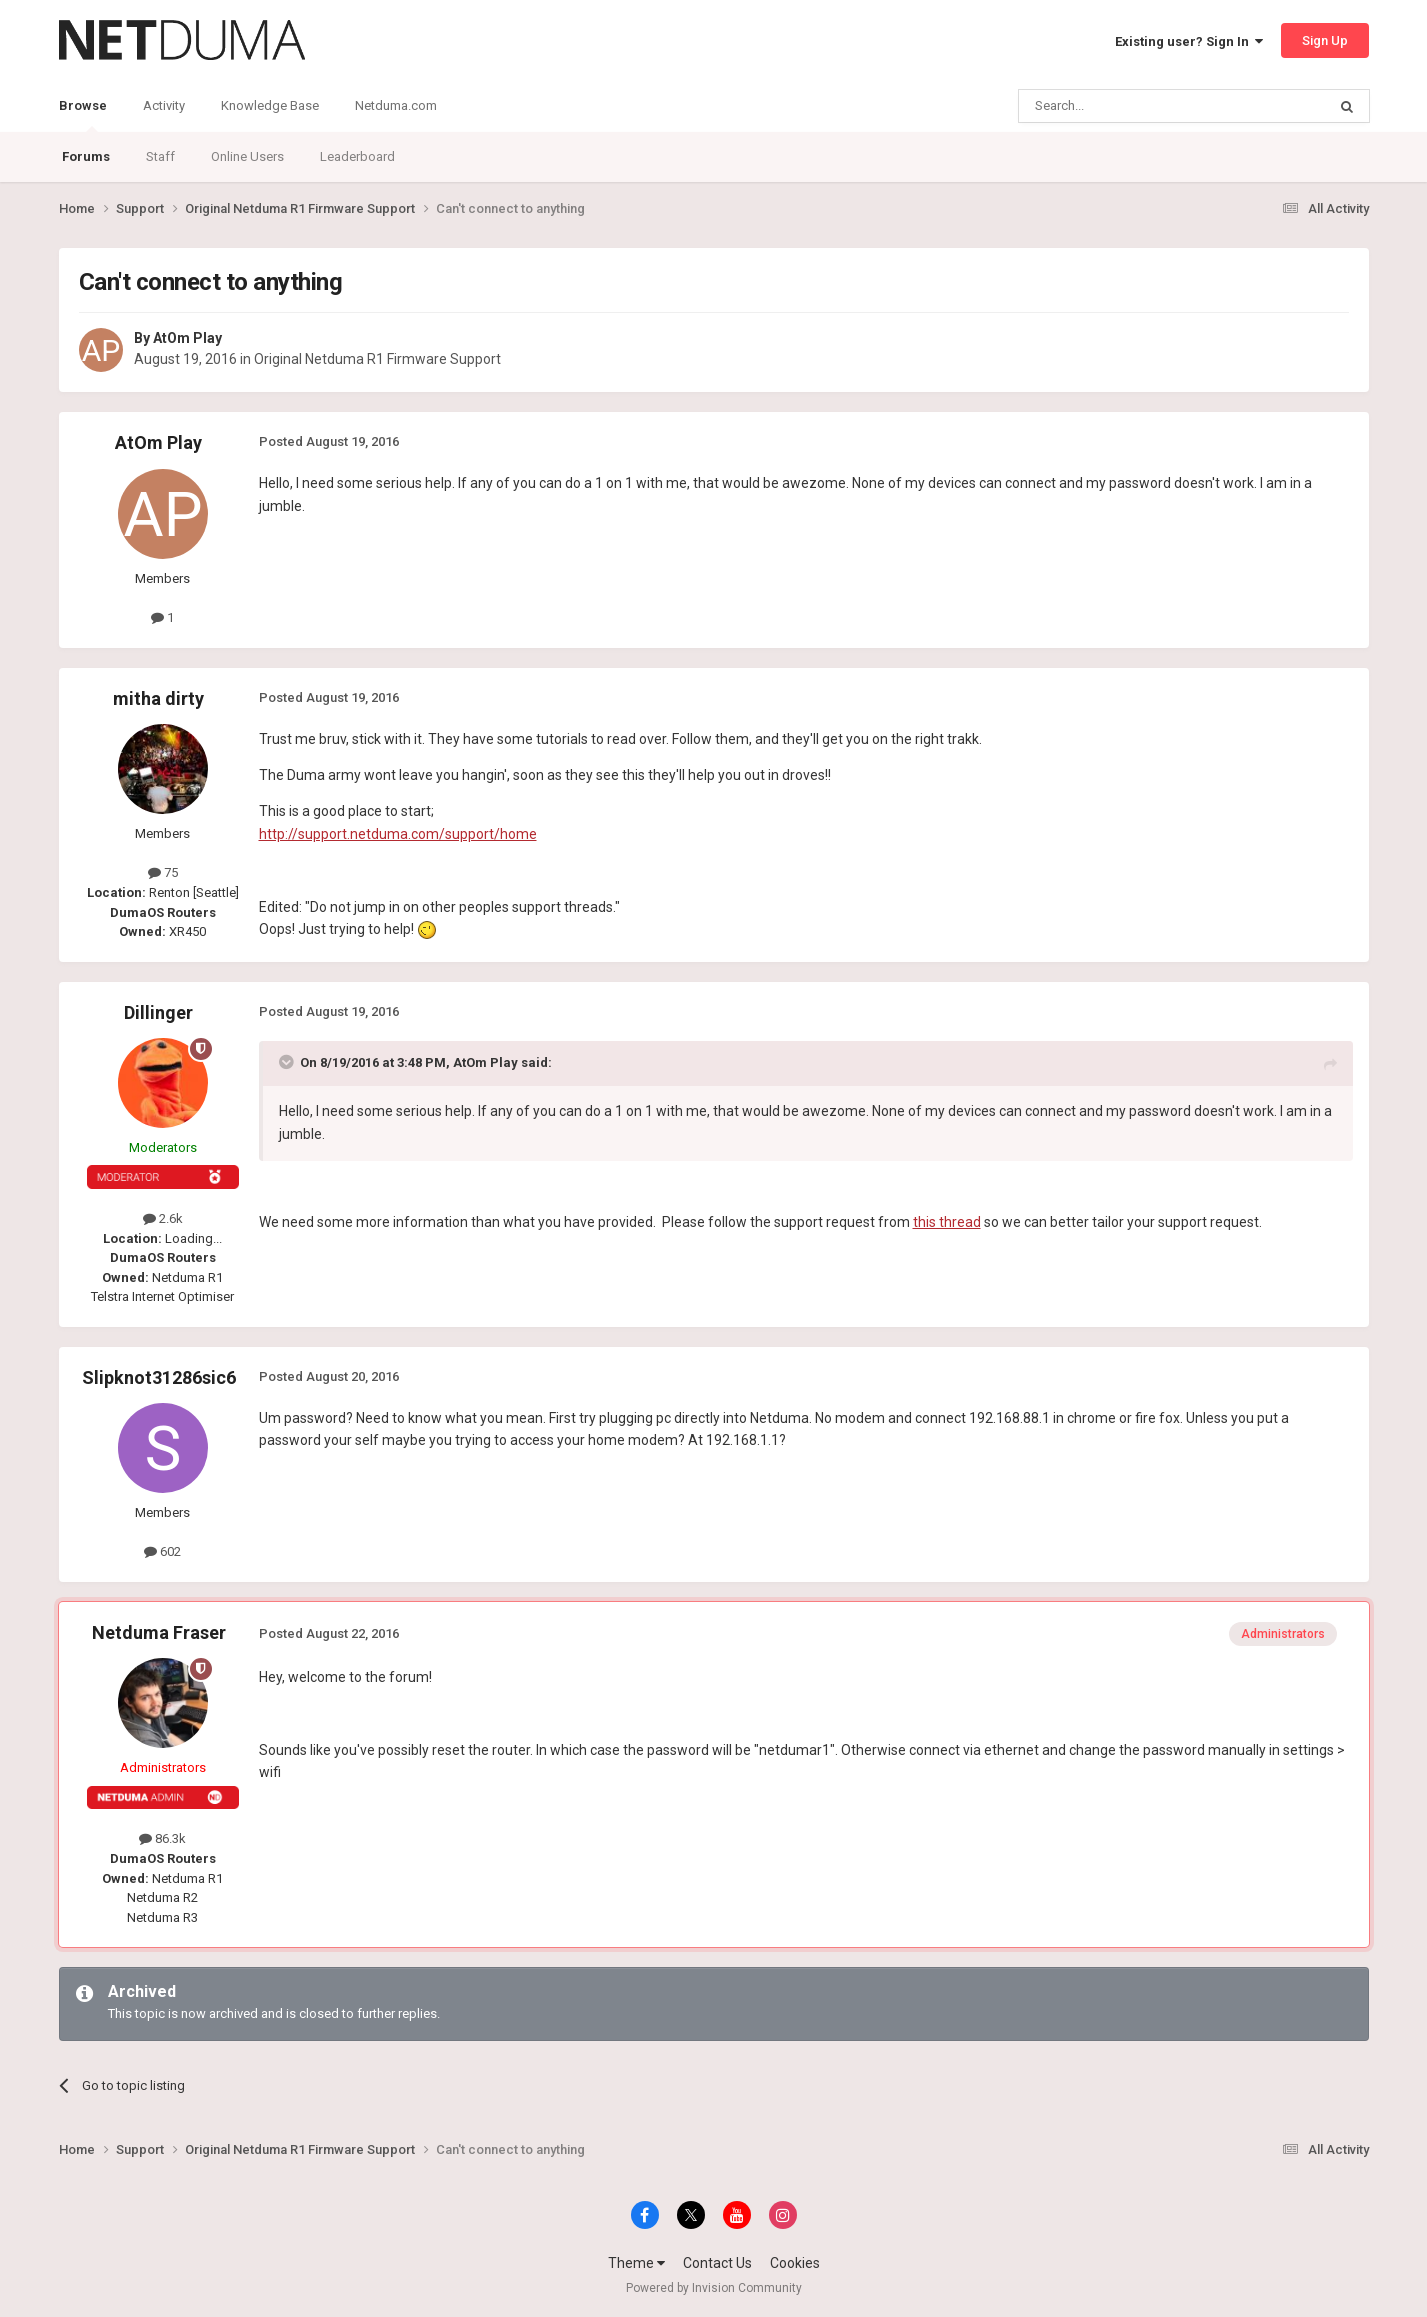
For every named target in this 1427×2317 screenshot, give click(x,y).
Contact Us (717, 2263)
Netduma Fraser (159, 1632)
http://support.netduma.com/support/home (398, 834)
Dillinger (158, 1012)
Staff (160, 156)
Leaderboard (357, 156)
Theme (636, 2263)
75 (163, 872)
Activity (164, 105)
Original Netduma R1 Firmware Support (377, 359)
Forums (86, 156)
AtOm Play (187, 338)
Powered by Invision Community (714, 2288)
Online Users (247, 156)
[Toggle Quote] (288, 1062)
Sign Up (1325, 40)
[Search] (1124, 106)
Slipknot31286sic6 (159, 1377)
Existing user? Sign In (1189, 41)
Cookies (795, 2263)
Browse (83, 115)
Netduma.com (396, 105)
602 (162, 1551)
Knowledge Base (270, 105)
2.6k (163, 1218)
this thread (947, 1222)
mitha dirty (158, 698)
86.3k (162, 1838)
